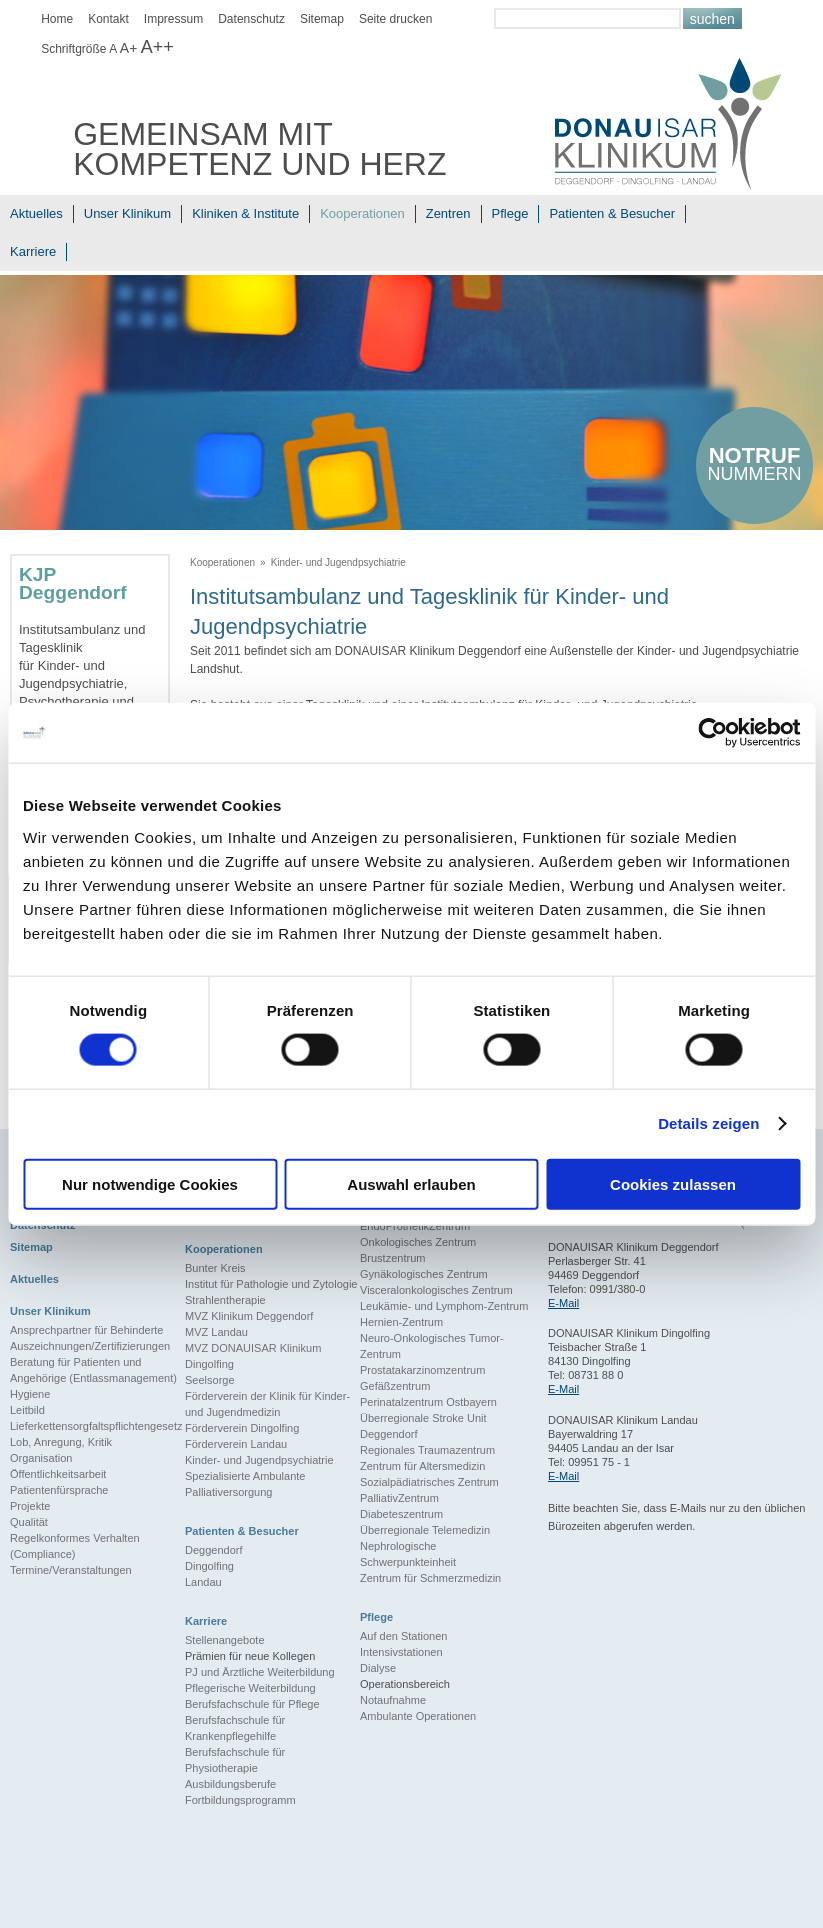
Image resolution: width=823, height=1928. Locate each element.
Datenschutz (251, 19)
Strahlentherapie (225, 1300)
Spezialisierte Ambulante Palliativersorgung (245, 1484)
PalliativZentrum (399, 1498)
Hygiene (30, 1394)
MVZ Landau (216, 1332)
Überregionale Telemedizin (425, 1530)
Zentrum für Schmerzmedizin (430, 1578)
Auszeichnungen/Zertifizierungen (90, 1346)
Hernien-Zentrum (401, 1322)
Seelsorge (210, 1380)
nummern (754, 463)
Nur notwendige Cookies (150, 1183)
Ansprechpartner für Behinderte (86, 1330)
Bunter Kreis (215, 1268)
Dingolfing (209, 1566)
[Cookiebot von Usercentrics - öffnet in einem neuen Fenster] (712, 733)
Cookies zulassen (673, 1183)
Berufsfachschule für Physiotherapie (235, 1760)
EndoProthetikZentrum (415, 1226)
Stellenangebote (225, 1640)
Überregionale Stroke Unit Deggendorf (423, 1426)
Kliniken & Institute (245, 213)
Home (57, 19)
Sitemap (322, 19)
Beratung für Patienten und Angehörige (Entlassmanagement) (93, 1370)
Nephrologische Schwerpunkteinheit (408, 1554)
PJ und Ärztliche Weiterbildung (260, 1672)
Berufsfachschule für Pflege (252, 1704)
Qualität (29, 1522)
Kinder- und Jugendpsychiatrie (338, 562)
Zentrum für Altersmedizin (422, 1466)
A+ (129, 48)
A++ (157, 47)
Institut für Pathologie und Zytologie (271, 1284)
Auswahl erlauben (411, 1183)
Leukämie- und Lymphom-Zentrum (444, 1306)
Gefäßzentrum (395, 1386)
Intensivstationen (401, 1652)
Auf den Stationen (403, 1636)
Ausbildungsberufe (230, 1784)
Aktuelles (36, 213)
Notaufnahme (393, 1700)
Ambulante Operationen (418, 1716)
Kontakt (108, 19)
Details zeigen (708, 1123)
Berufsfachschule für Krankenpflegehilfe (235, 1728)
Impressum (173, 19)
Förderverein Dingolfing (242, 1428)
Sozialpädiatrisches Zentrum (429, 1482)
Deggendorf (214, 1550)
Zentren (448, 213)
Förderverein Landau (236, 1444)
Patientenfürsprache (59, 1490)
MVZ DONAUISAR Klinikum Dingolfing (253, 1356)
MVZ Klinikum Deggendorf (249, 1316)
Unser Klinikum (127, 213)
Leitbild (27, 1410)
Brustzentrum (392, 1258)
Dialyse (378, 1668)
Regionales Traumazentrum (427, 1450)
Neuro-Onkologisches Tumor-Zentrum (432, 1346)
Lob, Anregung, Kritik (61, 1442)
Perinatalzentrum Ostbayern (428, 1402)
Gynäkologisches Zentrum (424, 1274)
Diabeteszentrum (401, 1514)
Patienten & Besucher (612, 213)
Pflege (510, 213)
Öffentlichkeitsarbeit (58, 1474)
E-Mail (563, 1303)
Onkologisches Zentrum (418, 1242)
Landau (203, 1582)
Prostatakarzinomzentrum (422, 1370)
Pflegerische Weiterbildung (250, 1688)
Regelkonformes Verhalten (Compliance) (75, 1546)
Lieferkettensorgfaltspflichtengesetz (96, 1426)
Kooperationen (362, 213)
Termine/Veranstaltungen (71, 1570)
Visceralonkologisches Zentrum (436, 1290)
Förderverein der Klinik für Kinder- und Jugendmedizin (267, 1404)
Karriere (33, 251)
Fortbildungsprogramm (240, 1800)
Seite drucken (395, 19)
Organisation (41, 1458)
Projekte (30, 1506)
